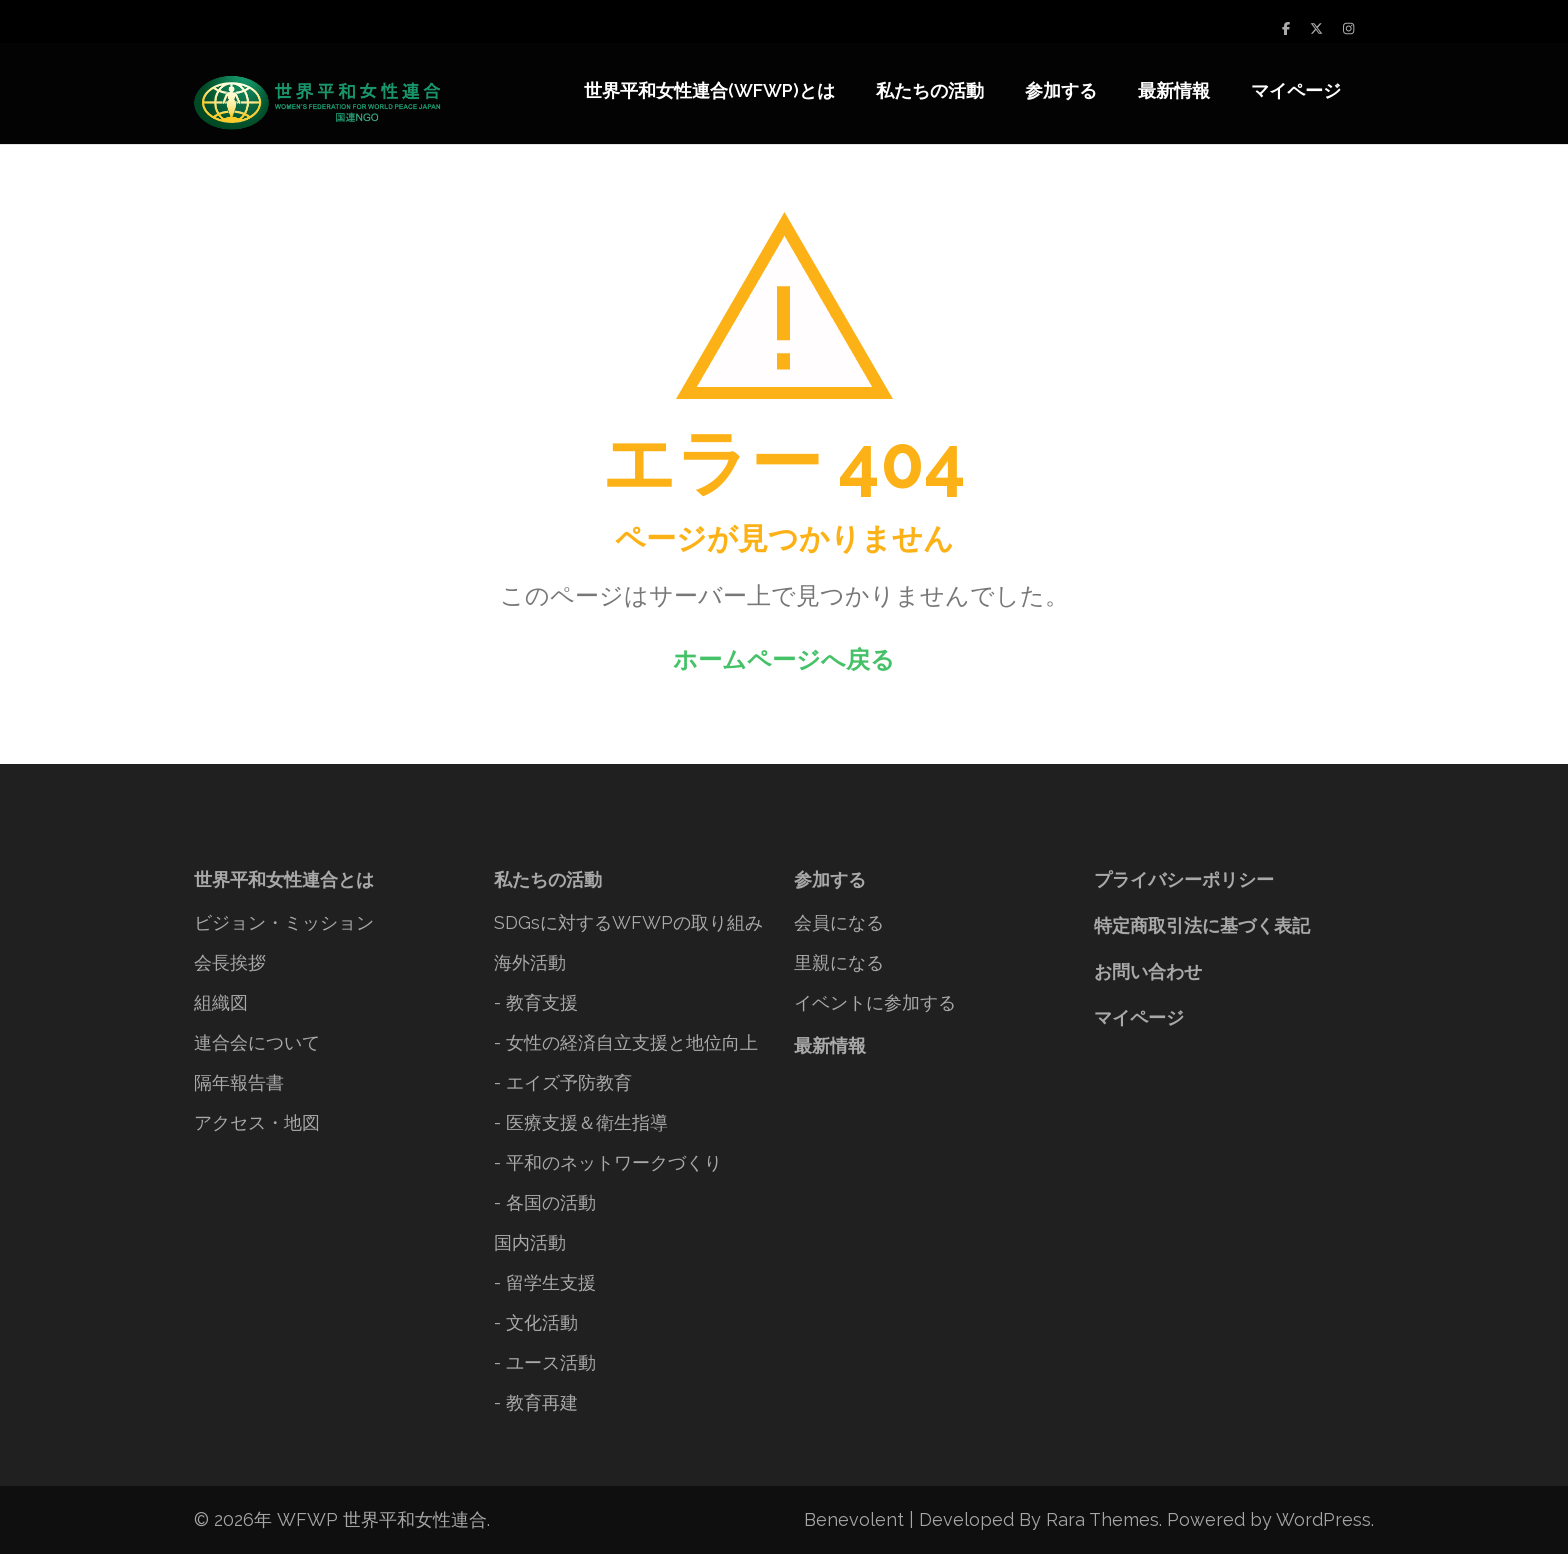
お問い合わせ (1148, 971)
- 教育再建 (536, 1402)
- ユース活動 (545, 1362)
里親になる (839, 962)
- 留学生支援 (545, 1282)
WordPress (1323, 1519)
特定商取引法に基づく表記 (1202, 925)
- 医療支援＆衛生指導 (581, 1122)
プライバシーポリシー (1184, 879)
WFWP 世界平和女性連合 (382, 1519)
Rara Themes (1102, 1519)
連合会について (257, 1042)
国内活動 (530, 1242)
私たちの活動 (930, 90)
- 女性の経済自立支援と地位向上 (626, 1042)
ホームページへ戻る (784, 659)
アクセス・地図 (257, 1122)
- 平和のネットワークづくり (608, 1162)
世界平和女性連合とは (284, 879)
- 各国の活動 (545, 1202)
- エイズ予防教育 (563, 1082)
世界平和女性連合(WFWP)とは (709, 90)
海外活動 (530, 962)
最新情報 (1174, 90)
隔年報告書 (239, 1082)
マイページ (1296, 90)
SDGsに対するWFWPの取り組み (628, 922)
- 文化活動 (536, 1322)
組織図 (221, 1002)
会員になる (839, 922)
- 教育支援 (536, 1002)
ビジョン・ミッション (284, 922)
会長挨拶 (230, 962)
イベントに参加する (875, 1002)
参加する (1061, 90)
